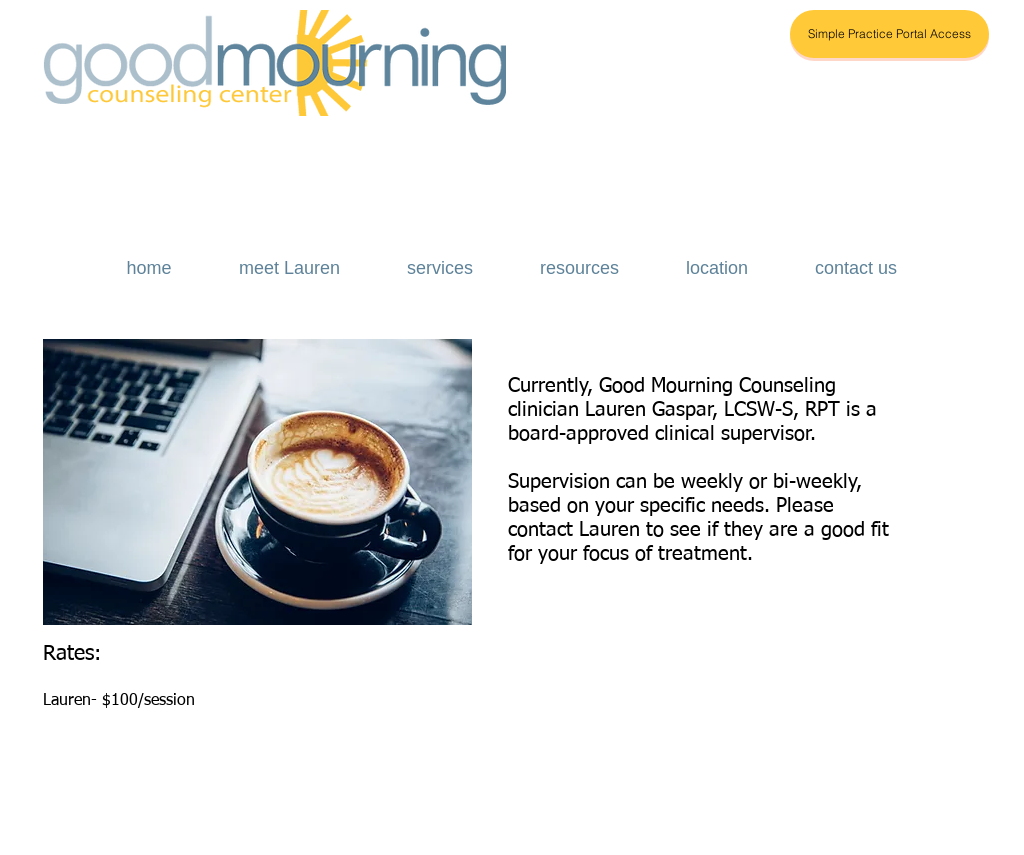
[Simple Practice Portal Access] (889, 34)
